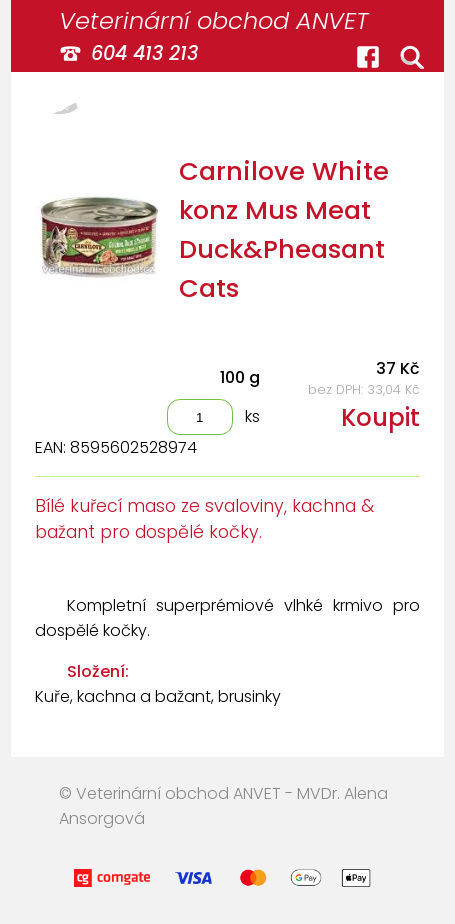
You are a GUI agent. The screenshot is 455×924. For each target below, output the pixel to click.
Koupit (380, 417)
